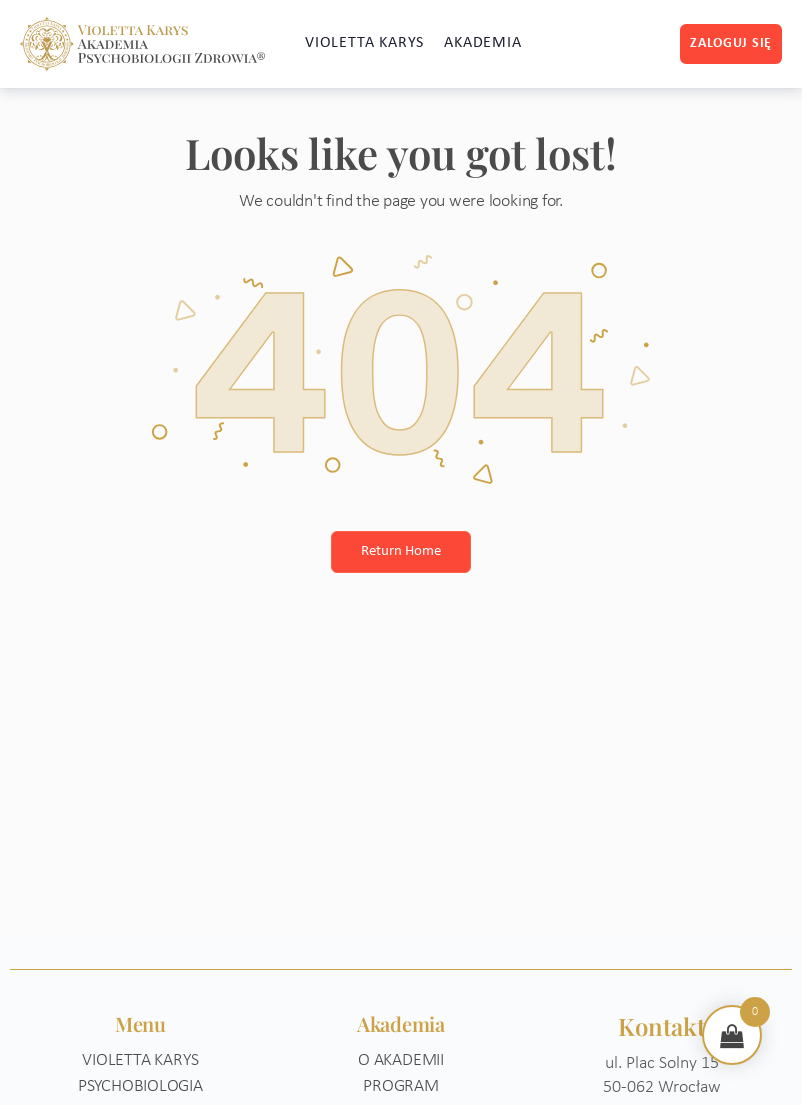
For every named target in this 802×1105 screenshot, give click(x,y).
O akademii (401, 1060)
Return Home (401, 551)
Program (401, 1086)
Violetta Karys (140, 1060)
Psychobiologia (140, 1086)
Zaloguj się (731, 43)
